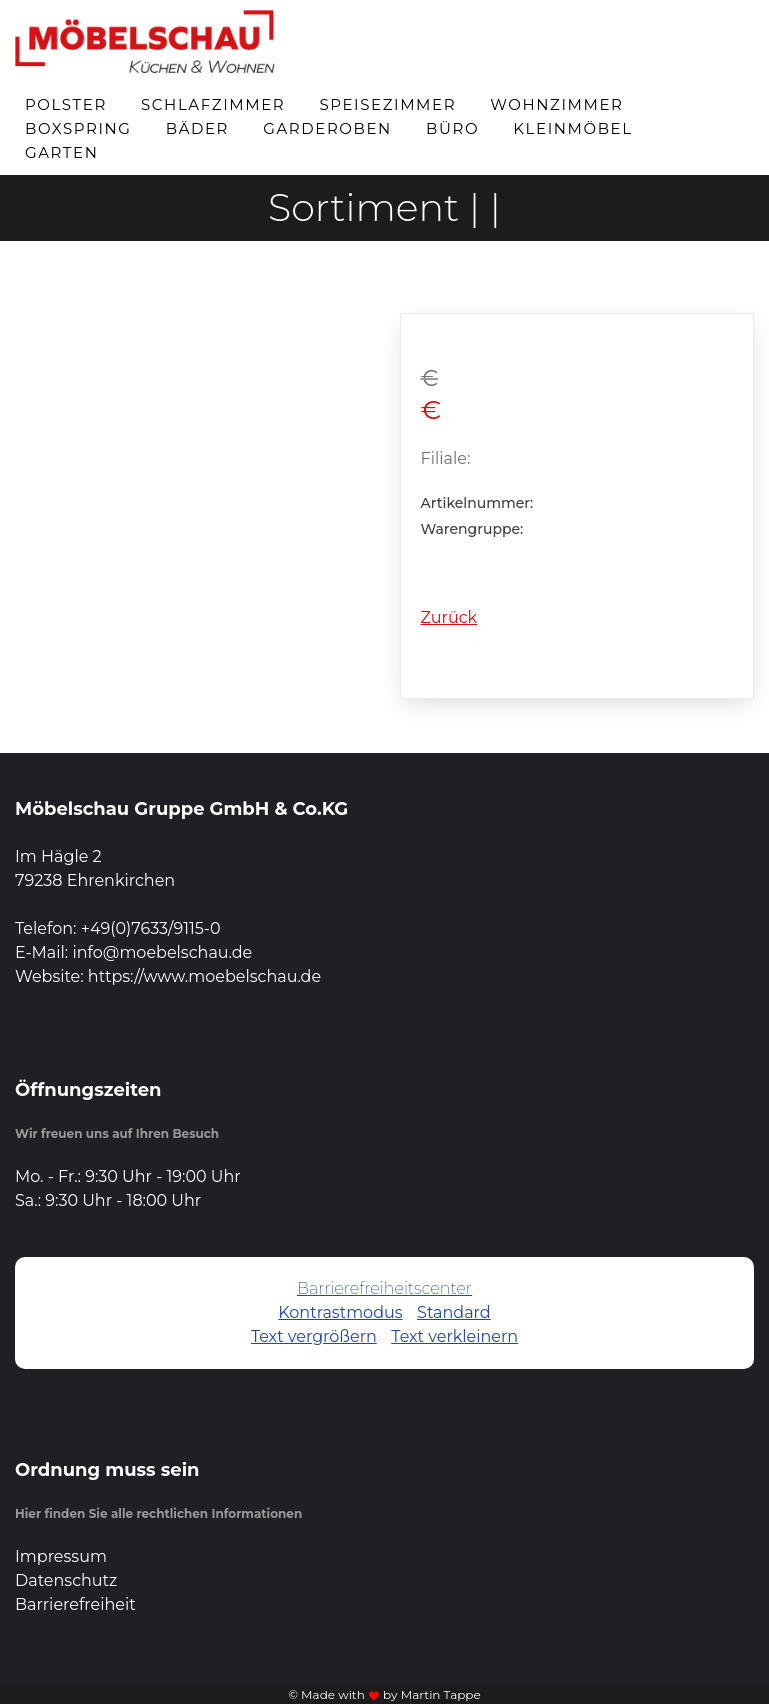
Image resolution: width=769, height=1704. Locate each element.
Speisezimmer (387, 104)
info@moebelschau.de (162, 952)
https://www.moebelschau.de (204, 976)
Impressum (61, 1556)
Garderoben (327, 128)
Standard (454, 1312)
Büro (452, 128)
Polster (66, 104)
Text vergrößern (314, 1336)
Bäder (197, 128)
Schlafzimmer (213, 104)
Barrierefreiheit (75, 1604)
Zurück (449, 617)
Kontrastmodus (340, 1312)
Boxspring (78, 128)
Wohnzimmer (556, 104)
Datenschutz (66, 1580)
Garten (62, 152)
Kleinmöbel (572, 128)
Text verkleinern (454, 1336)
